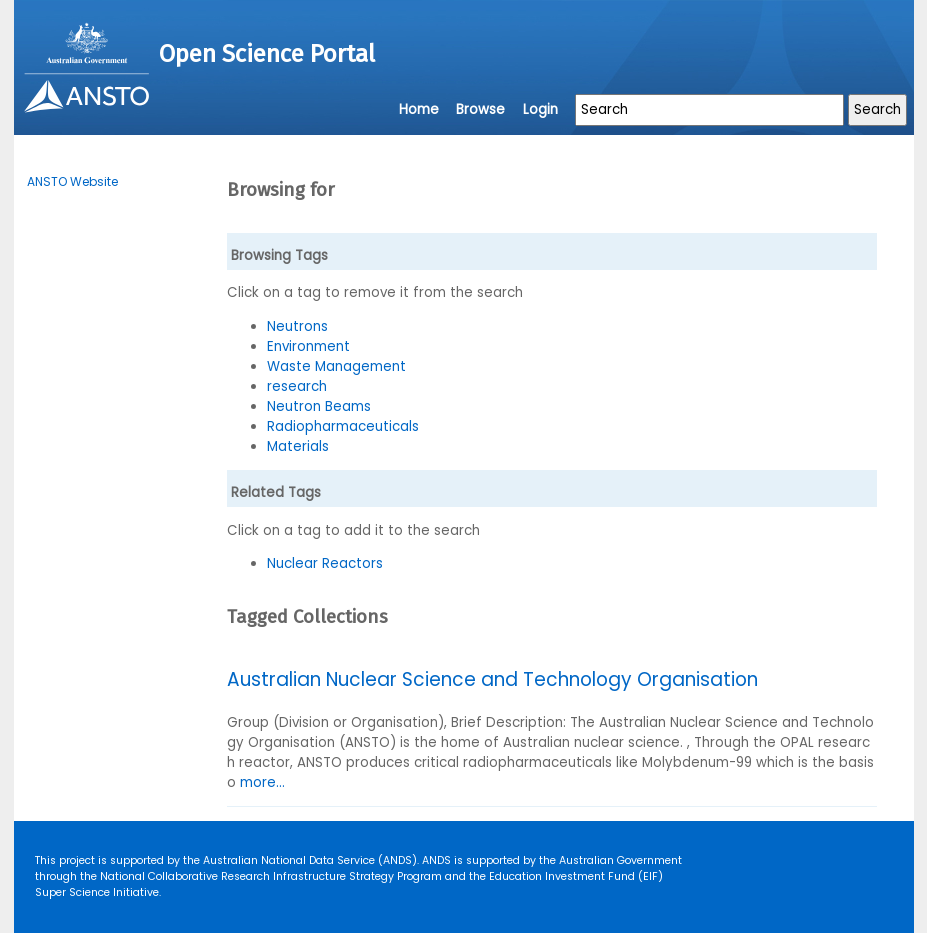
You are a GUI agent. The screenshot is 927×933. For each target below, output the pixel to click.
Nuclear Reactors (325, 563)
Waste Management (336, 366)
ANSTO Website (72, 181)
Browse (480, 109)
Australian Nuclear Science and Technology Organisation (492, 679)
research (297, 386)
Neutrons (297, 326)
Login (540, 109)
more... (262, 782)
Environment (308, 346)
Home (419, 109)
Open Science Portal (267, 54)
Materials (298, 446)
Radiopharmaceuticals (343, 426)
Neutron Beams (319, 406)
